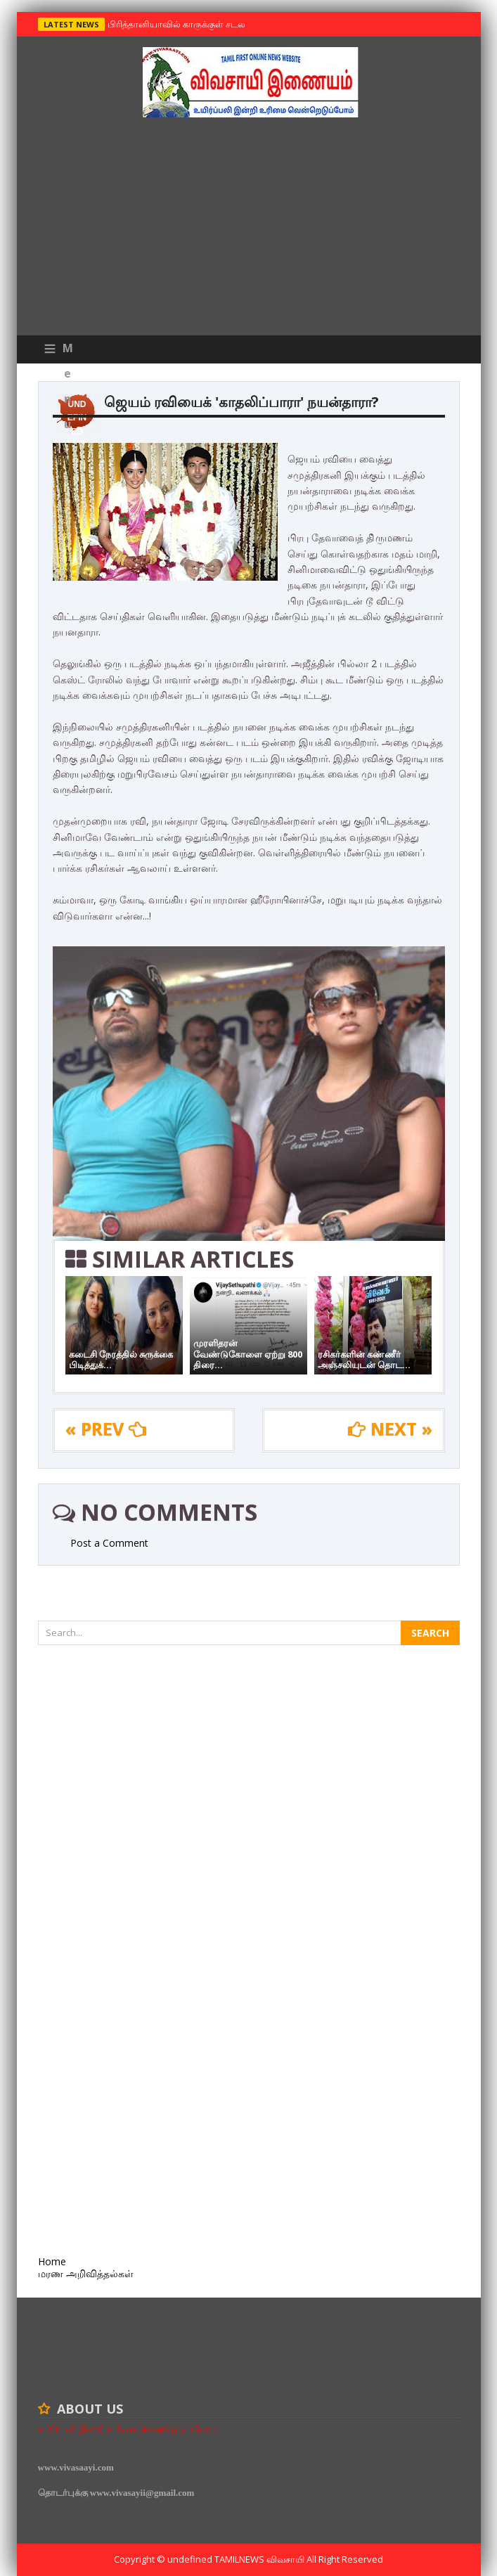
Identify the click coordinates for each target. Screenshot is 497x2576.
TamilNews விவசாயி (260, 2559)
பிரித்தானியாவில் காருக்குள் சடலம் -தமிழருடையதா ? (214, 24)
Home (52, 2261)
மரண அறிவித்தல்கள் (86, 2273)
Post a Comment (109, 1543)
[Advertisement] (249, 229)
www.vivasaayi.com (76, 2467)
